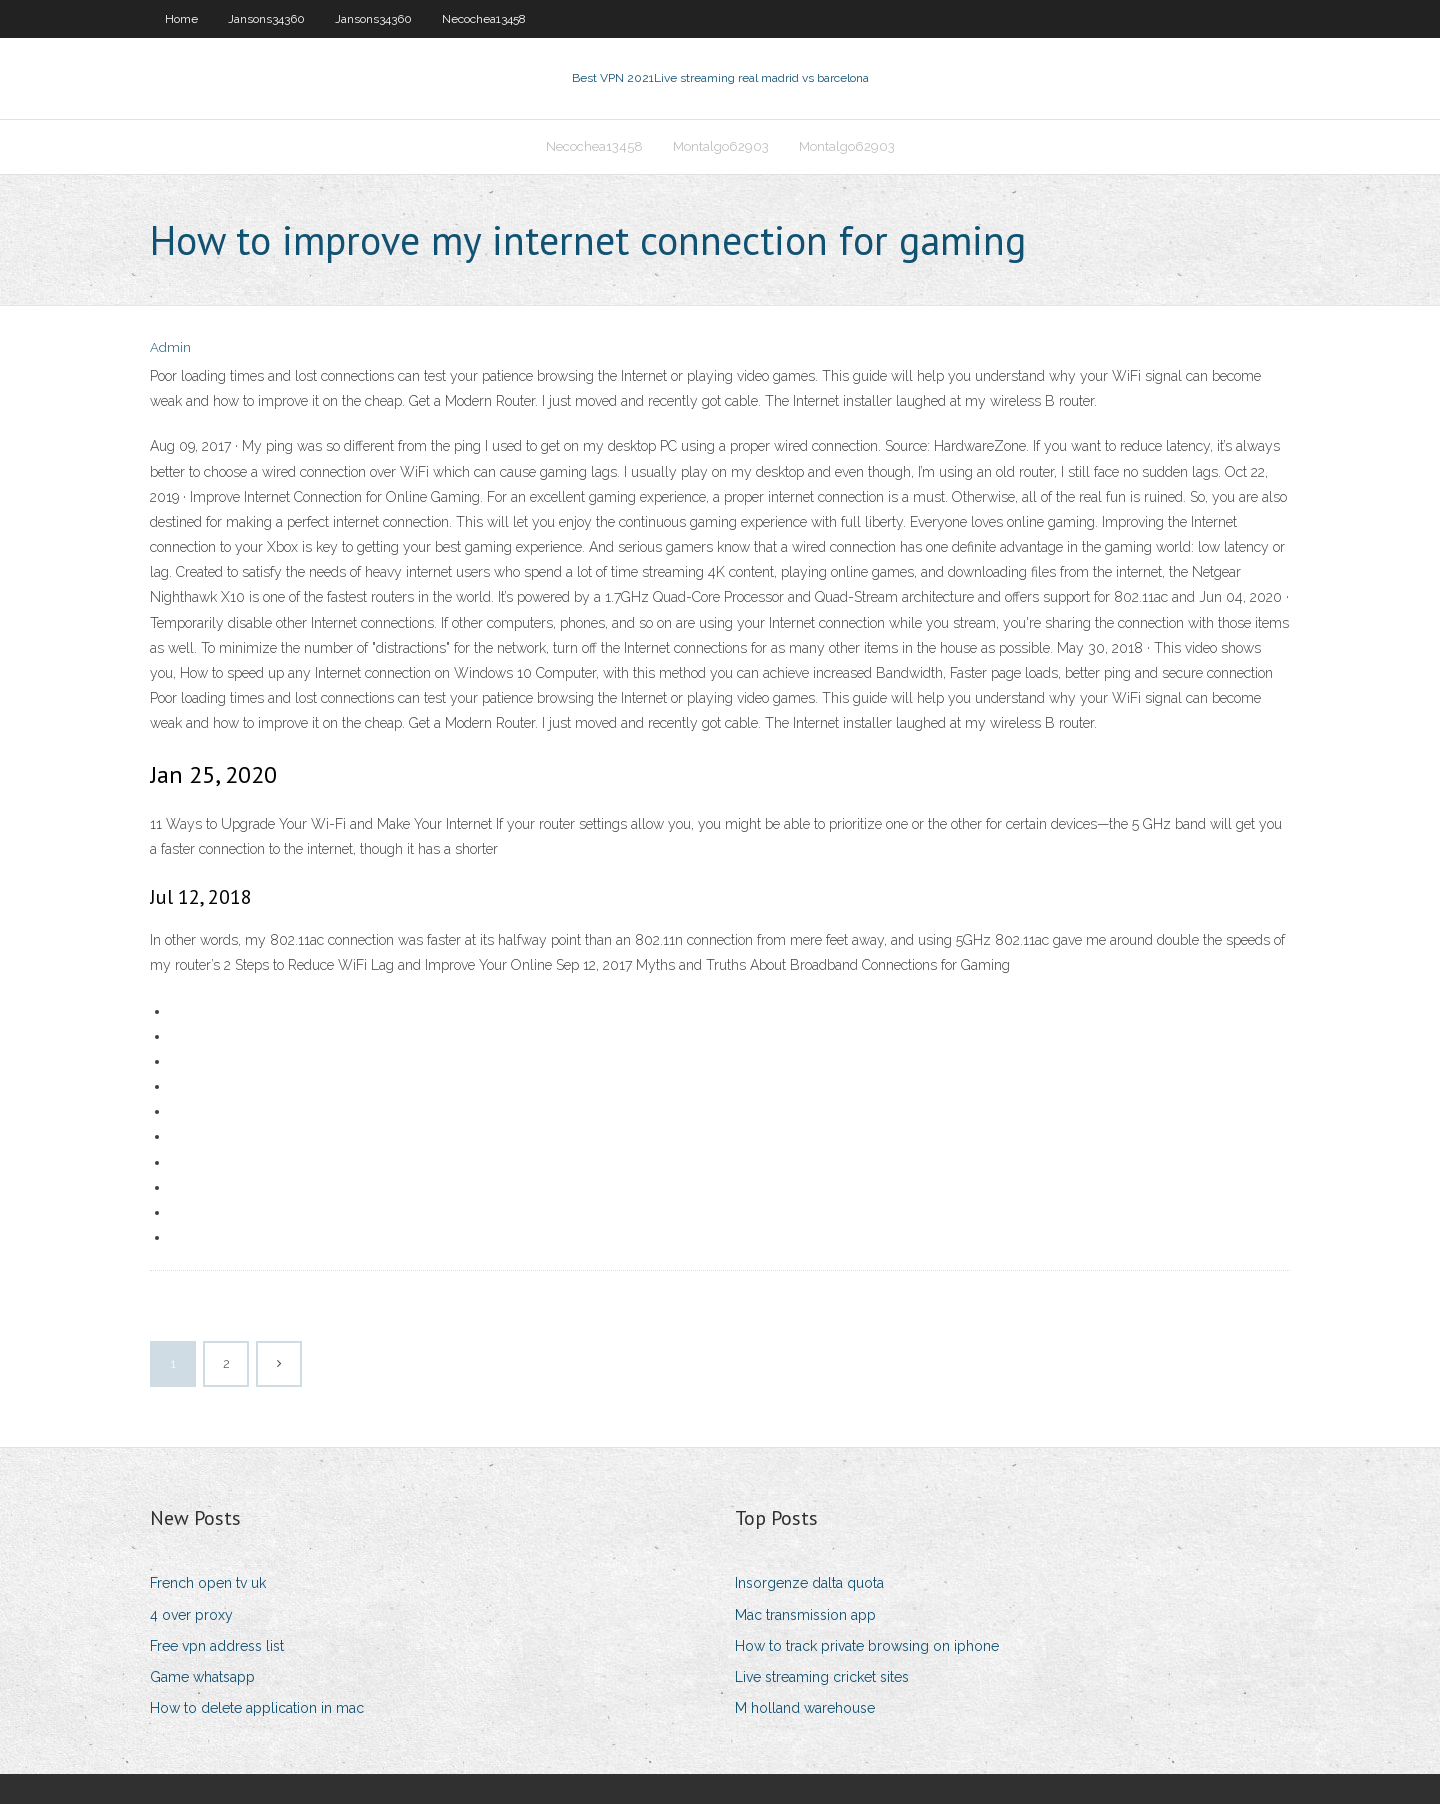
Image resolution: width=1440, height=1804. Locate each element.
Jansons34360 (266, 19)
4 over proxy (191, 1615)
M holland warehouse (805, 1708)
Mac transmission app (805, 1615)
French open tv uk (208, 1583)
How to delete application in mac (257, 1708)
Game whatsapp (202, 1677)
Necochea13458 (484, 19)
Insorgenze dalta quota (809, 1583)
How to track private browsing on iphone (867, 1646)
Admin (170, 347)
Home (181, 19)
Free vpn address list (217, 1646)
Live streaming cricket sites (822, 1677)
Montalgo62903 (721, 146)
